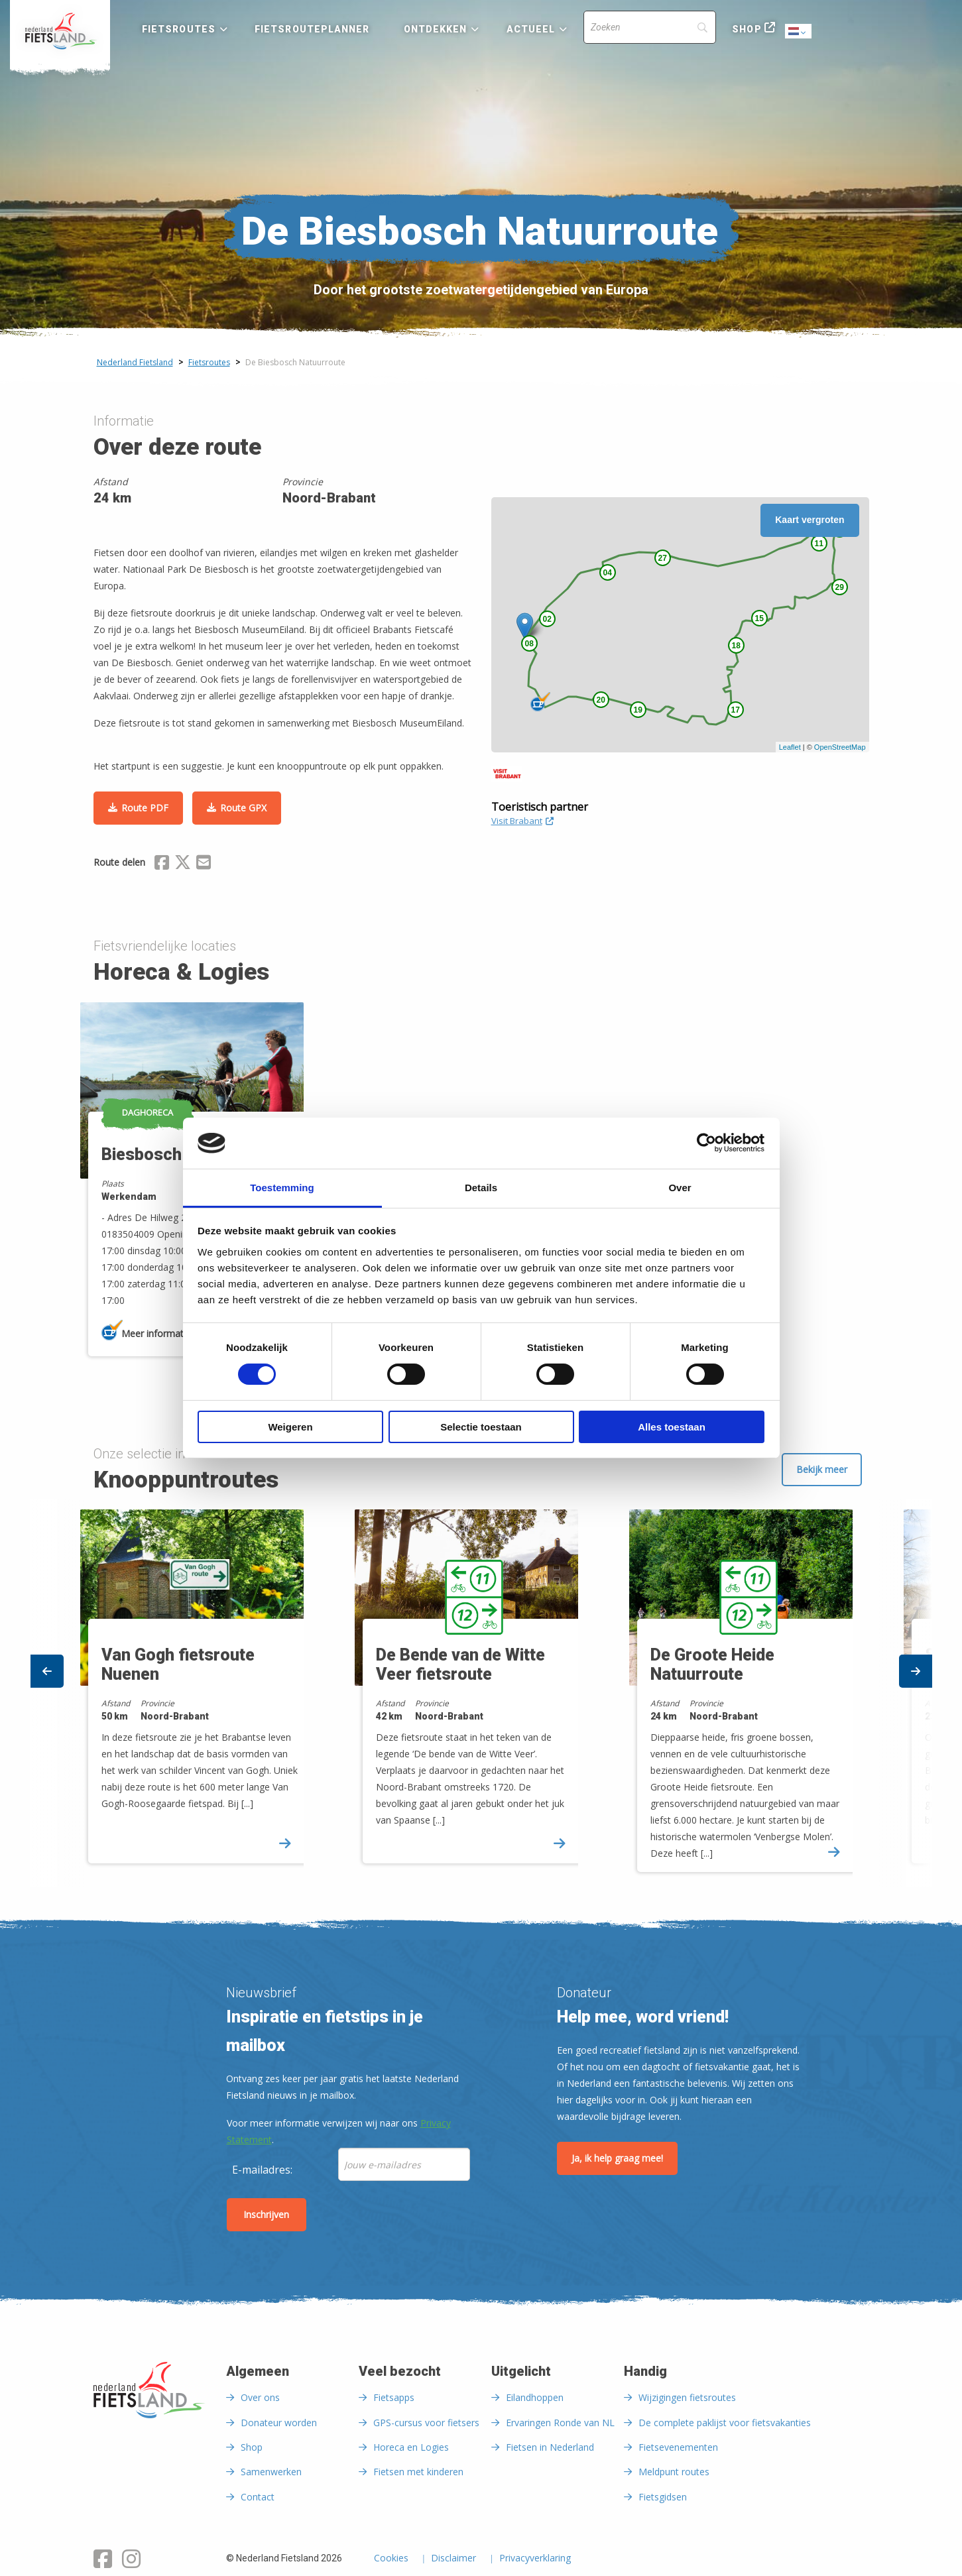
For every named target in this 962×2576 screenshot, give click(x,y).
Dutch (799, 32)
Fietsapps (393, 2397)
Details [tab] (481, 1187)
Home (60, 31)
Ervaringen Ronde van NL (560, 2422)
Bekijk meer (821, 1469)
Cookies (391, 2558)
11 (819, 543)
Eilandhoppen (535, 2397)
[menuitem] (60, 31)
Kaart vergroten (809, 519)
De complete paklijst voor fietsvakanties (724, 2422)
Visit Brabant (522, 821)
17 (735, 710)
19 (638, 710)
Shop (746, 29)
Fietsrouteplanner (312, 29)
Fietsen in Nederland (550, 2447)
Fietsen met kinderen (418, 2471)
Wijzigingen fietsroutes (687, 2397)
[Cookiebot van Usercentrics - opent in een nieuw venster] (706, 1143)
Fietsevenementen (678, 2447)
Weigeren (290, 1427)
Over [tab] (679, 1187)
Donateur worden (279, 2422)
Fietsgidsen (662, 2496)
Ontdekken (435, 29)
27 (662, 558)
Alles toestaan (671, 1427)
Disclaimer (453, 2558)
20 (601, 700)
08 (529, 643)
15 (759, 618)
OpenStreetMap (840, 747)
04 (607, 572)
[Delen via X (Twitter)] (182, 864)
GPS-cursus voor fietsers (426, 2422)
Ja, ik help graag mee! (617, 2158)
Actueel (531, 29)
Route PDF (144, 807)
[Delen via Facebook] (161, 864)
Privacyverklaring (535, 2558)
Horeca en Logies (411, 2447)
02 (547, 619)
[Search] (649, 27)
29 (839, 587)
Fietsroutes (178, 29)
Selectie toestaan (481, 1427)
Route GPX (243, 807)
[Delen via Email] (203, 864)
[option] (482, 1693)
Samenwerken (271, 2471)
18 (736, 645)
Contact (257, 2496)
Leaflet (790, 747)
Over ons (260, 2397)
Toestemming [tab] (282, 1187)
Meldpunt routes (673, 2471)
